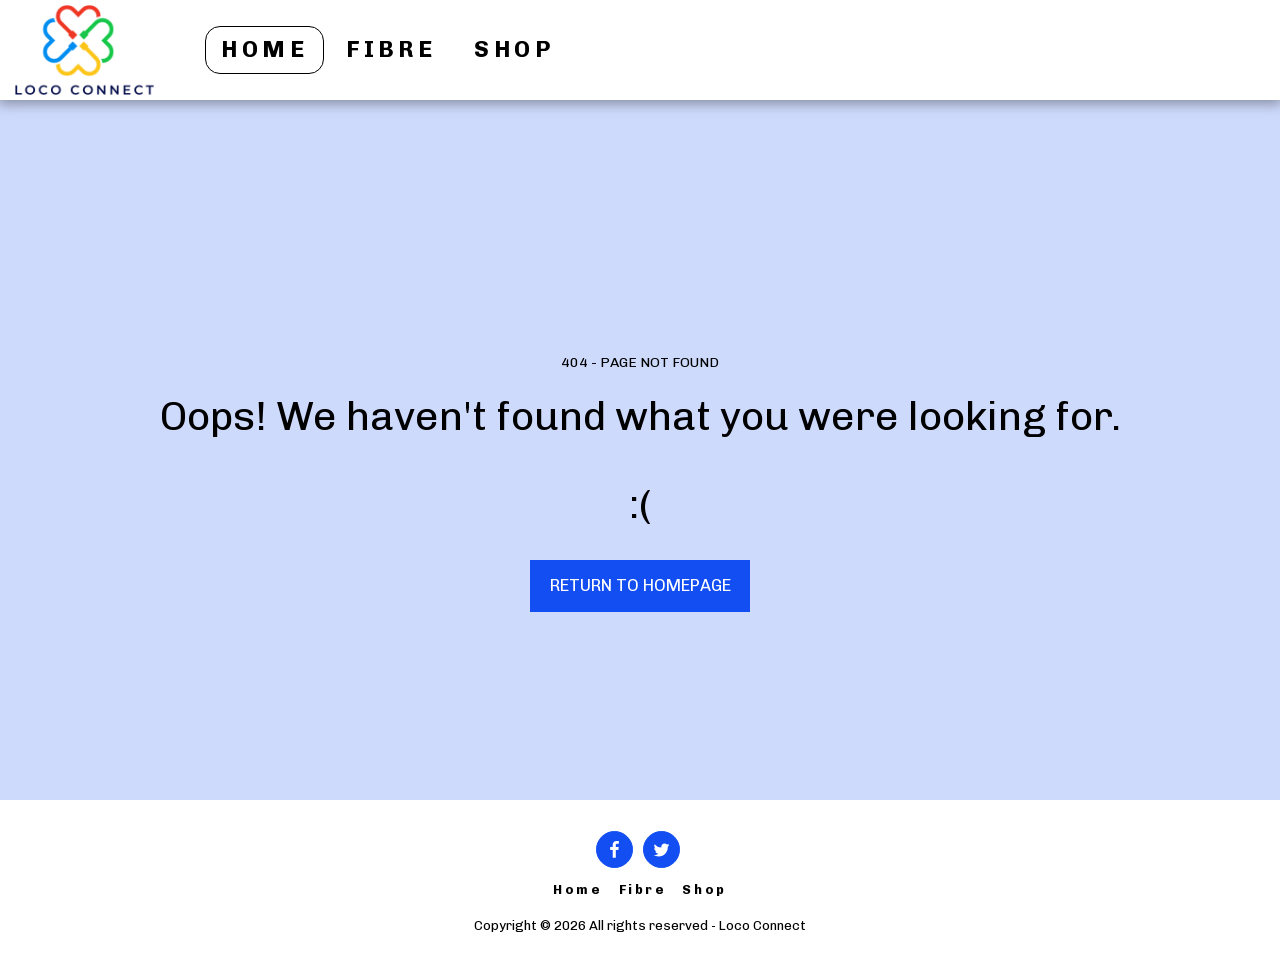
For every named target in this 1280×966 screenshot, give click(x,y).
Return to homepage (640, 585)
